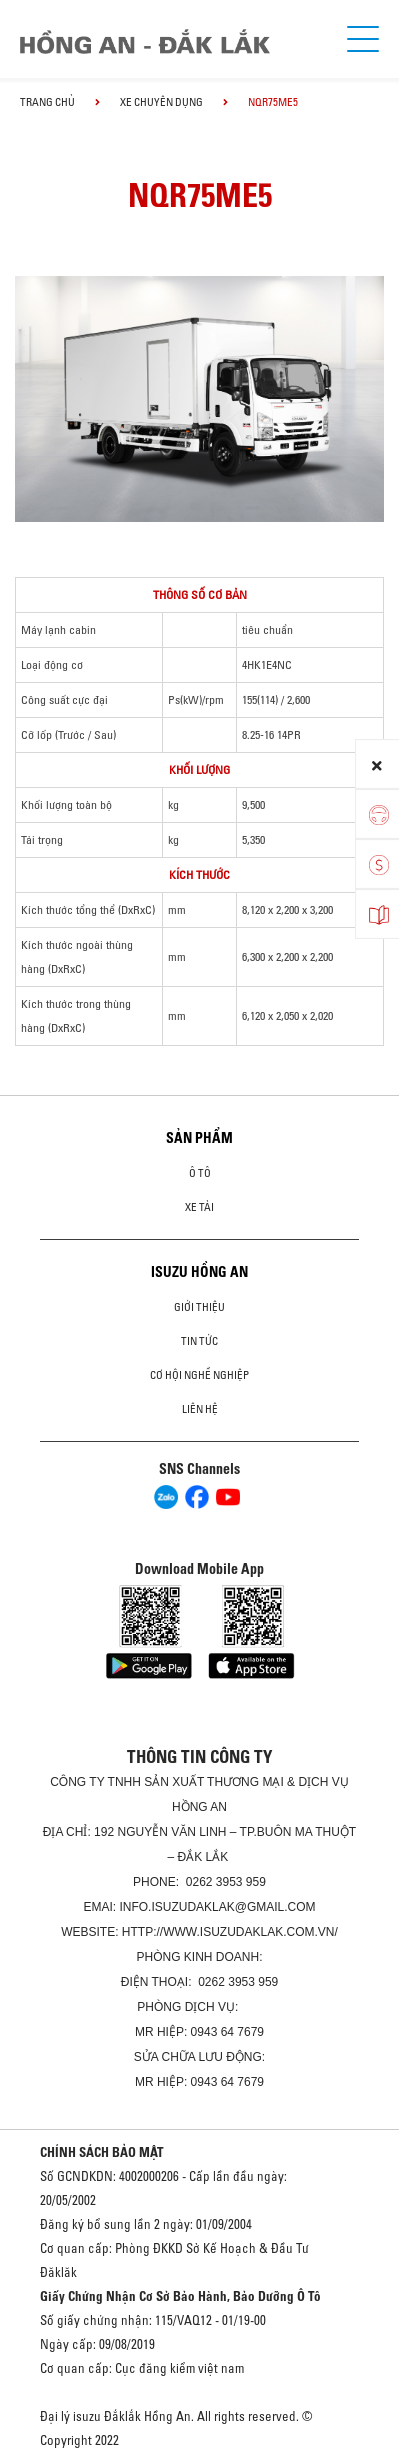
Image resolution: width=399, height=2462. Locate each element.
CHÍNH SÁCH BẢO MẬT (102, 2152)
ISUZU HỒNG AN (199, 1272)
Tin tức (199, 1341)
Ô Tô (200, 1173)
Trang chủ (47, 102)
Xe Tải (199, 1207)
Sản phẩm (199, 1138)
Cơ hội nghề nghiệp (199, 1375)
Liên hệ (200, 1409)
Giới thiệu (199, 1307)
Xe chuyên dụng (161, 102)
